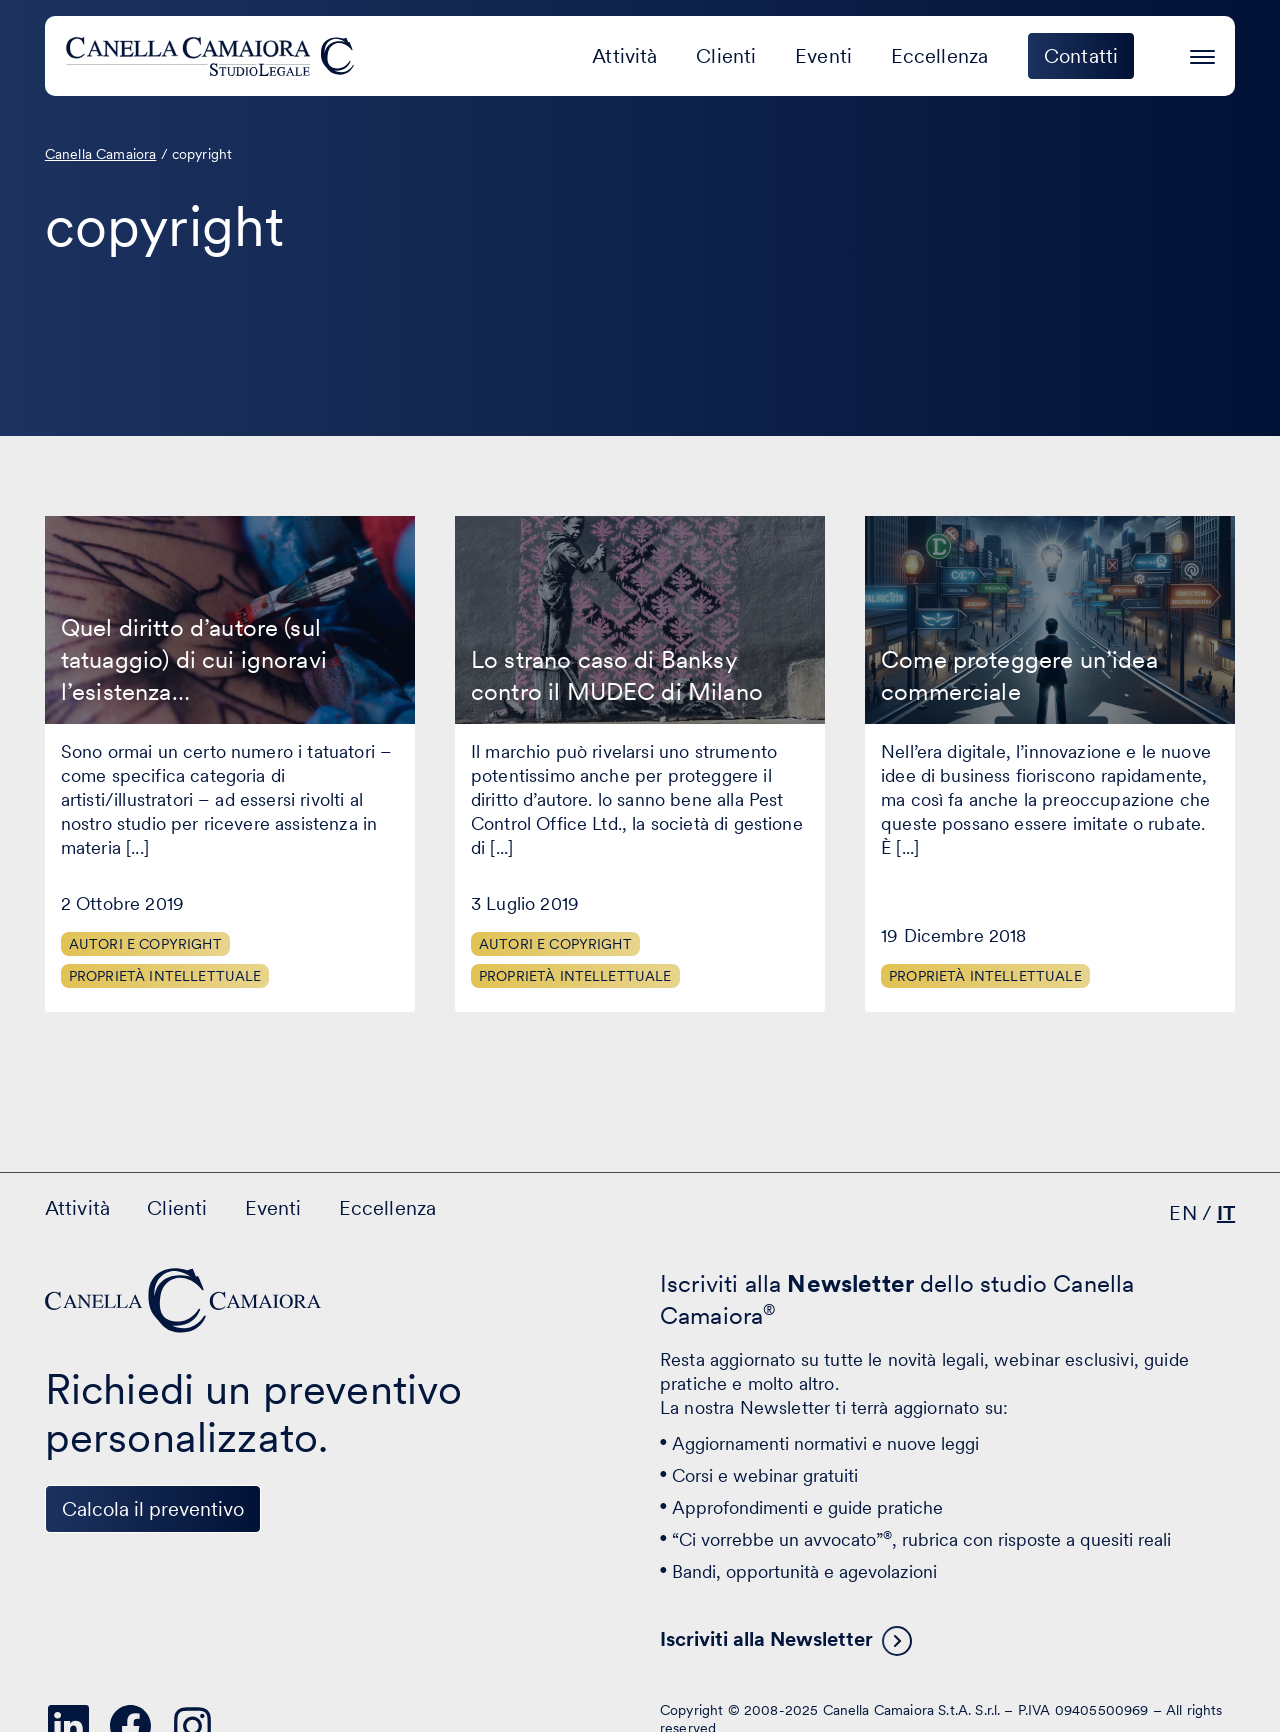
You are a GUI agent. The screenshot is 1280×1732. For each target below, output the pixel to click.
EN (1182, 1213)
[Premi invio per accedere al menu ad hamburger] (1202, 53)
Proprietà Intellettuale (165, 976)
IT (1226, 1213)
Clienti (726, 56)
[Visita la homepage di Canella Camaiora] (213, 56)
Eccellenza (940, 56)
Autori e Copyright (145, 944)
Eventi (823, 56)
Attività (624, 56)
